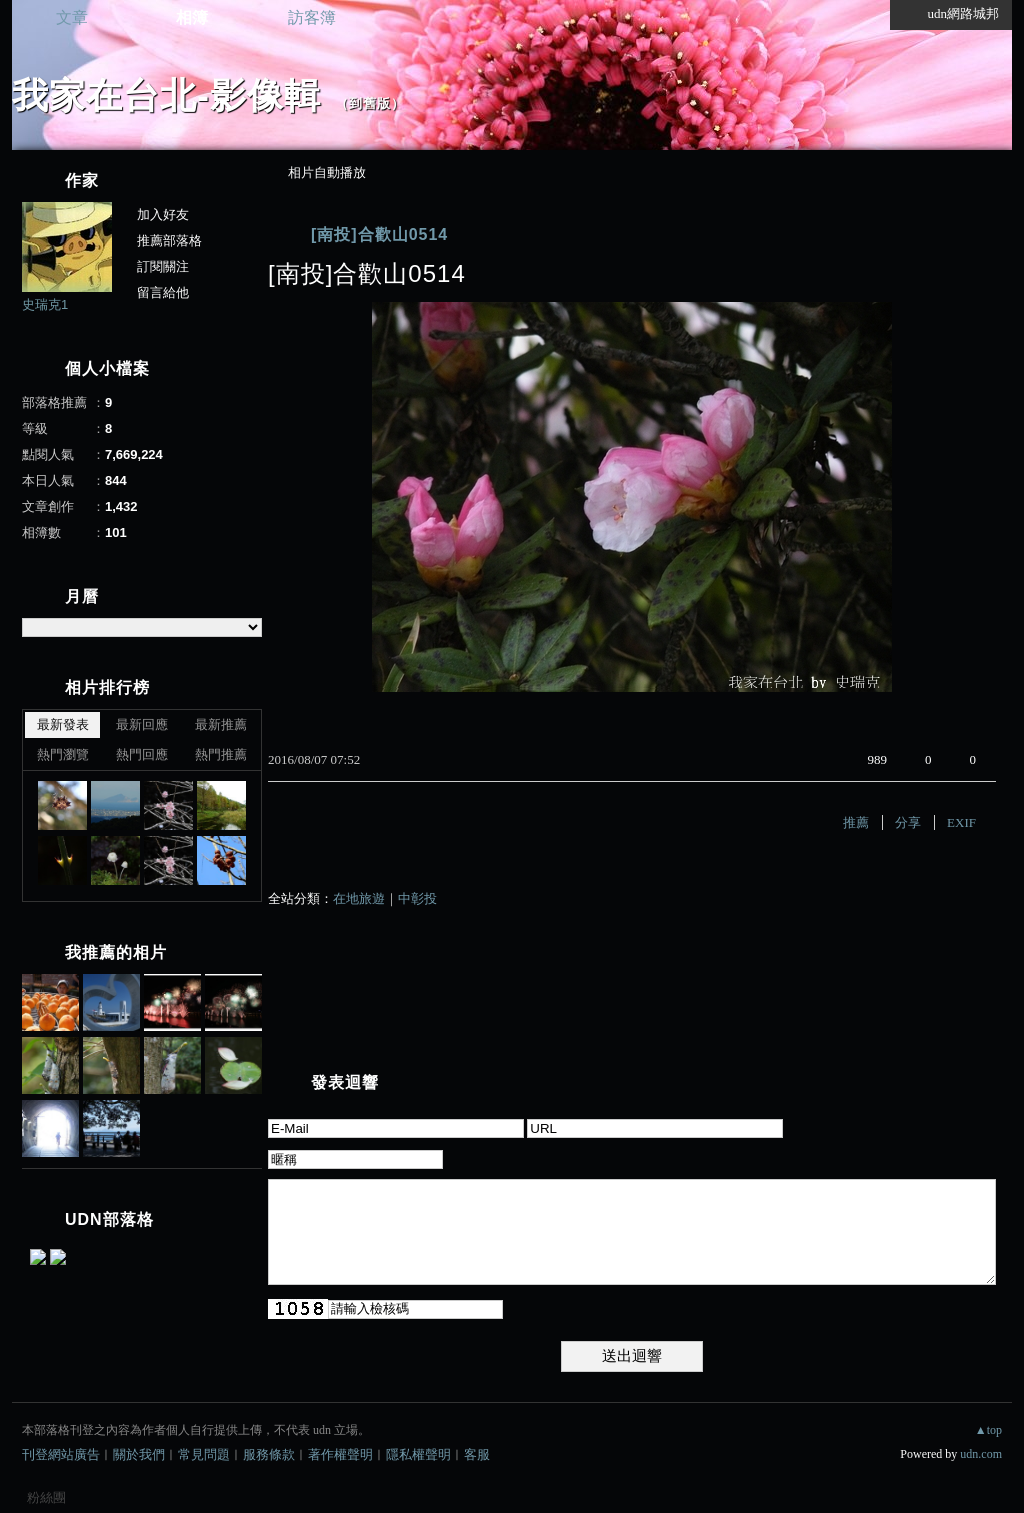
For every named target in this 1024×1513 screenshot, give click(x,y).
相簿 (192, 17)
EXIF (961, 822)
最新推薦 (221, 724)
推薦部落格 (169, 240)
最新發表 (63, 724)
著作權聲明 (340, 1454)
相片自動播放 (327, 172)
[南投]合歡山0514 (379, 234)
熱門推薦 (221, 754)
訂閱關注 (163, 266)
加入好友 (163, 214)
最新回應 (142, 724)
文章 (72, 17)
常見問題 (204, 1454)
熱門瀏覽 (63, 754)
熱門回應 (142, 754)
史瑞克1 (45, 304)
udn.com (981, 1454)
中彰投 (417, 898)
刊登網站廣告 (61, 1454)
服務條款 (269, 1454)
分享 (908, 822)
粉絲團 (46, 1497)
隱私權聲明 (418, 1454)
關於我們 (139, 1454)
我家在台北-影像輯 (166, 95)
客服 (477, 1454)
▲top (988, 1430)
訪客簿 (312, 17)
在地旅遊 (359, 898)
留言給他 (163, 292)
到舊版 (370, 103)
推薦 (856, 822)
